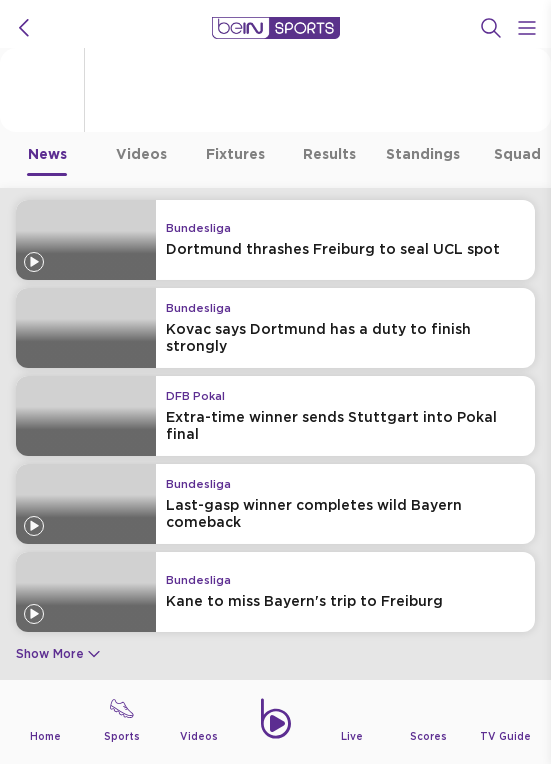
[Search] (491, 28)
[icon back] (24, 28)
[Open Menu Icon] (527, 28)
